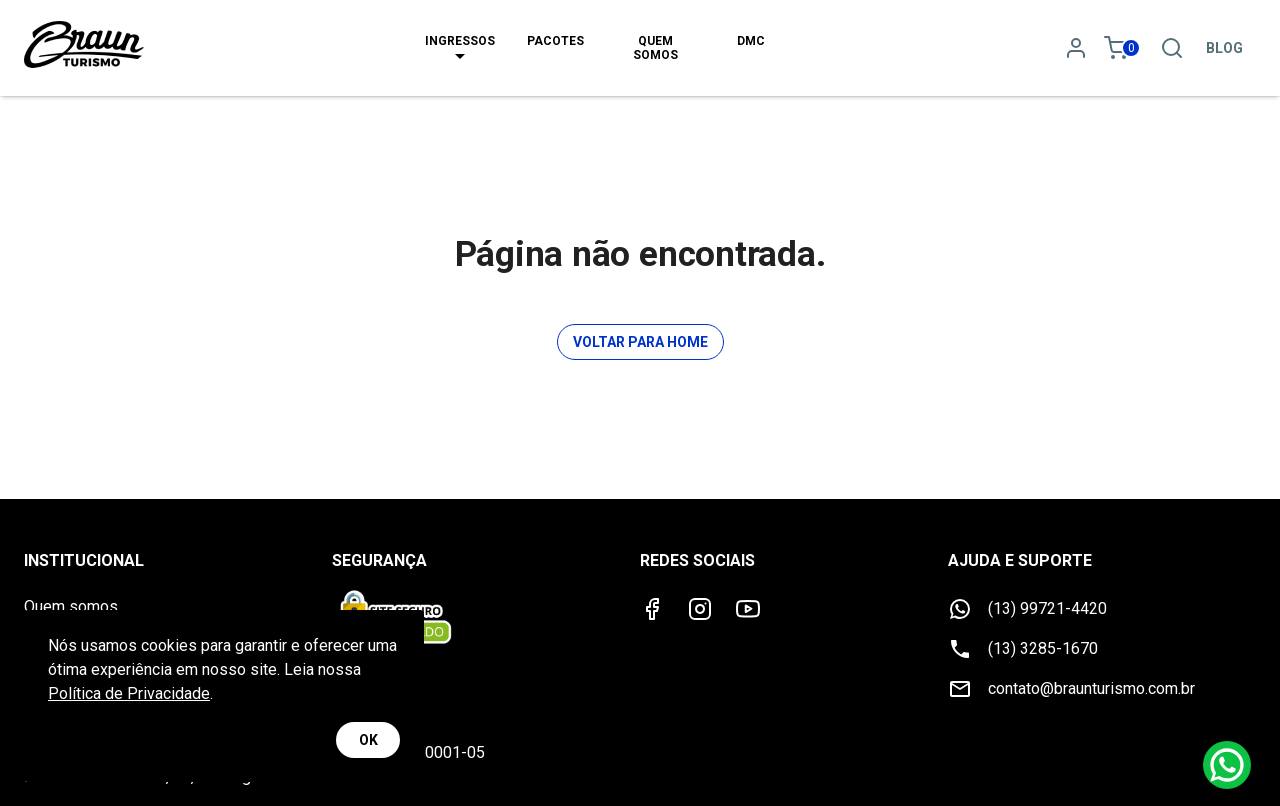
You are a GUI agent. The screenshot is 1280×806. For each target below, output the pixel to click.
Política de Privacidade (129, 693)
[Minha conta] (1076, 48)
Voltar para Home (640, 342)
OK (368, 740)
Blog (1224, 48)
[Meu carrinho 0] (1124, 48)
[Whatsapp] (1227, 765)
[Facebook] (652, 609)
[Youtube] (748, 609)
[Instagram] (700, 609)
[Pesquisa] (1172, 48)
